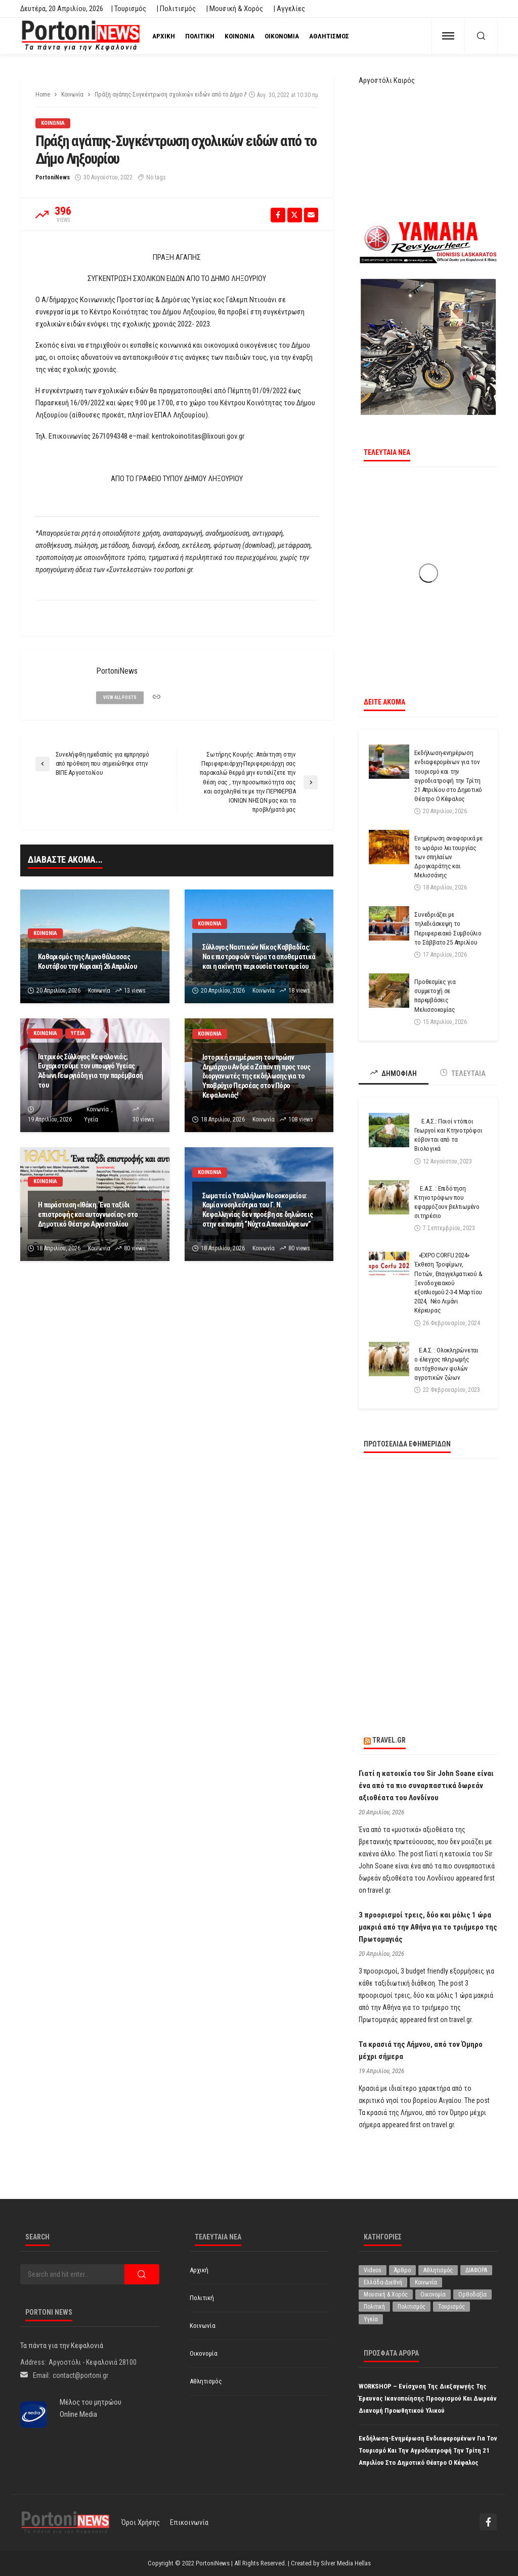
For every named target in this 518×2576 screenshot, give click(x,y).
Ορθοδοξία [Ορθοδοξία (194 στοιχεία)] (472, 2294)
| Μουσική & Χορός (234, 8)
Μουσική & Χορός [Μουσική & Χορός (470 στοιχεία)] (386, 2294)
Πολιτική (199, 36)
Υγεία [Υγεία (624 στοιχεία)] (371, 2319)
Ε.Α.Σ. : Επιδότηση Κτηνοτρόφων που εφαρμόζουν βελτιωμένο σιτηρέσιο (447, 1202)
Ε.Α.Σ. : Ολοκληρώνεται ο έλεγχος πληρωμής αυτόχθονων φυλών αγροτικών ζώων (446, 1364)
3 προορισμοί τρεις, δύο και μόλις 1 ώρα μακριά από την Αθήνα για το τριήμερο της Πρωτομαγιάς (428, 1927)
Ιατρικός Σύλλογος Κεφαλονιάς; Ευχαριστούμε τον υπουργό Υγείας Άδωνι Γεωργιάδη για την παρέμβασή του (90, 1071)
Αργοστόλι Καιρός (387, 80)
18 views (299, 990)
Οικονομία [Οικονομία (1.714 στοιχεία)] (433, 2294)
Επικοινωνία (189, 2522)
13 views (135, 990)
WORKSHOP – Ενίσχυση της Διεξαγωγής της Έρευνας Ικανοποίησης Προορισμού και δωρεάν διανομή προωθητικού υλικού (428, 2398)
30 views (143, 1119)
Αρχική (163, 36)
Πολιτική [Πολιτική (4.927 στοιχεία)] (374, 2306)
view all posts (121, 697)
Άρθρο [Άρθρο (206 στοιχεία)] (402, 2270)
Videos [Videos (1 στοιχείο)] (372, 2270)
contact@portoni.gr (80, 2375)
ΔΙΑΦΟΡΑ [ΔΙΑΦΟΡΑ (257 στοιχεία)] (476, 2270)
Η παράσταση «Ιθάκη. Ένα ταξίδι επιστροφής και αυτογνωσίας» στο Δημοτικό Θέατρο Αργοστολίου (88, 1214)
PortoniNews (52, 177)
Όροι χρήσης (140, 2522)
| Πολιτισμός (176, 8)
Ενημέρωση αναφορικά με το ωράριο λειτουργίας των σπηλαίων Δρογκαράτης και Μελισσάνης (448, 856)
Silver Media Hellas (346, 2563)
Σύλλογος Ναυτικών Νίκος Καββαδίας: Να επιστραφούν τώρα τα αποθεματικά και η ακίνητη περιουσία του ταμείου (259, 956)
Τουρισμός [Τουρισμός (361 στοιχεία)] (451, 2306)
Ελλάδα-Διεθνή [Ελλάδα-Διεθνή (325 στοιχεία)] (383, 2282)
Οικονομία (282, 36)
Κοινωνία (239, 36)
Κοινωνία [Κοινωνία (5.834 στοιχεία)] (426, 2282)
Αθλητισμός (329, 36)
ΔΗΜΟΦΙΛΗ (393, 1073)
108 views (300, 1119)
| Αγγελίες (289, 8)
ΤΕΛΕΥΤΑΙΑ (463, 1073)
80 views (135, 1248)
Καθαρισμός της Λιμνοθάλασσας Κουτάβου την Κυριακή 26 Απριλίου (87, 962)
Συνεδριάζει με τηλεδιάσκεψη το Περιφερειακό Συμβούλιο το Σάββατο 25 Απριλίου (447, 928)
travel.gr (389, 1740)
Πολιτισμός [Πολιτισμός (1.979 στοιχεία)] (411, 2306)
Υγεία (79, 1033)
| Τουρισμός (128, 8)
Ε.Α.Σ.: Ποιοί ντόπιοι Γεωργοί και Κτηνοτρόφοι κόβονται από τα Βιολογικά (448, 1135)
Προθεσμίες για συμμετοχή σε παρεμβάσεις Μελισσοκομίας (434, 995)
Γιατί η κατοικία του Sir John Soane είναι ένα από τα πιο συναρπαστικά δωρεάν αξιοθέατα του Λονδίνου (426, 1785)
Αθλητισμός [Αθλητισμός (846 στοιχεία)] (438, 2270)
